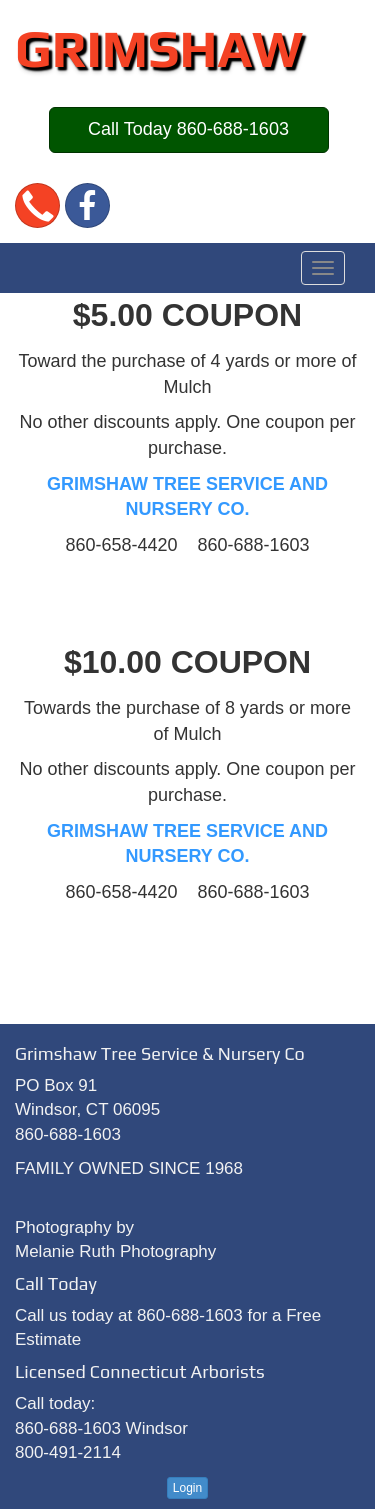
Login (187, 1488)
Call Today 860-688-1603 (188, 129)
